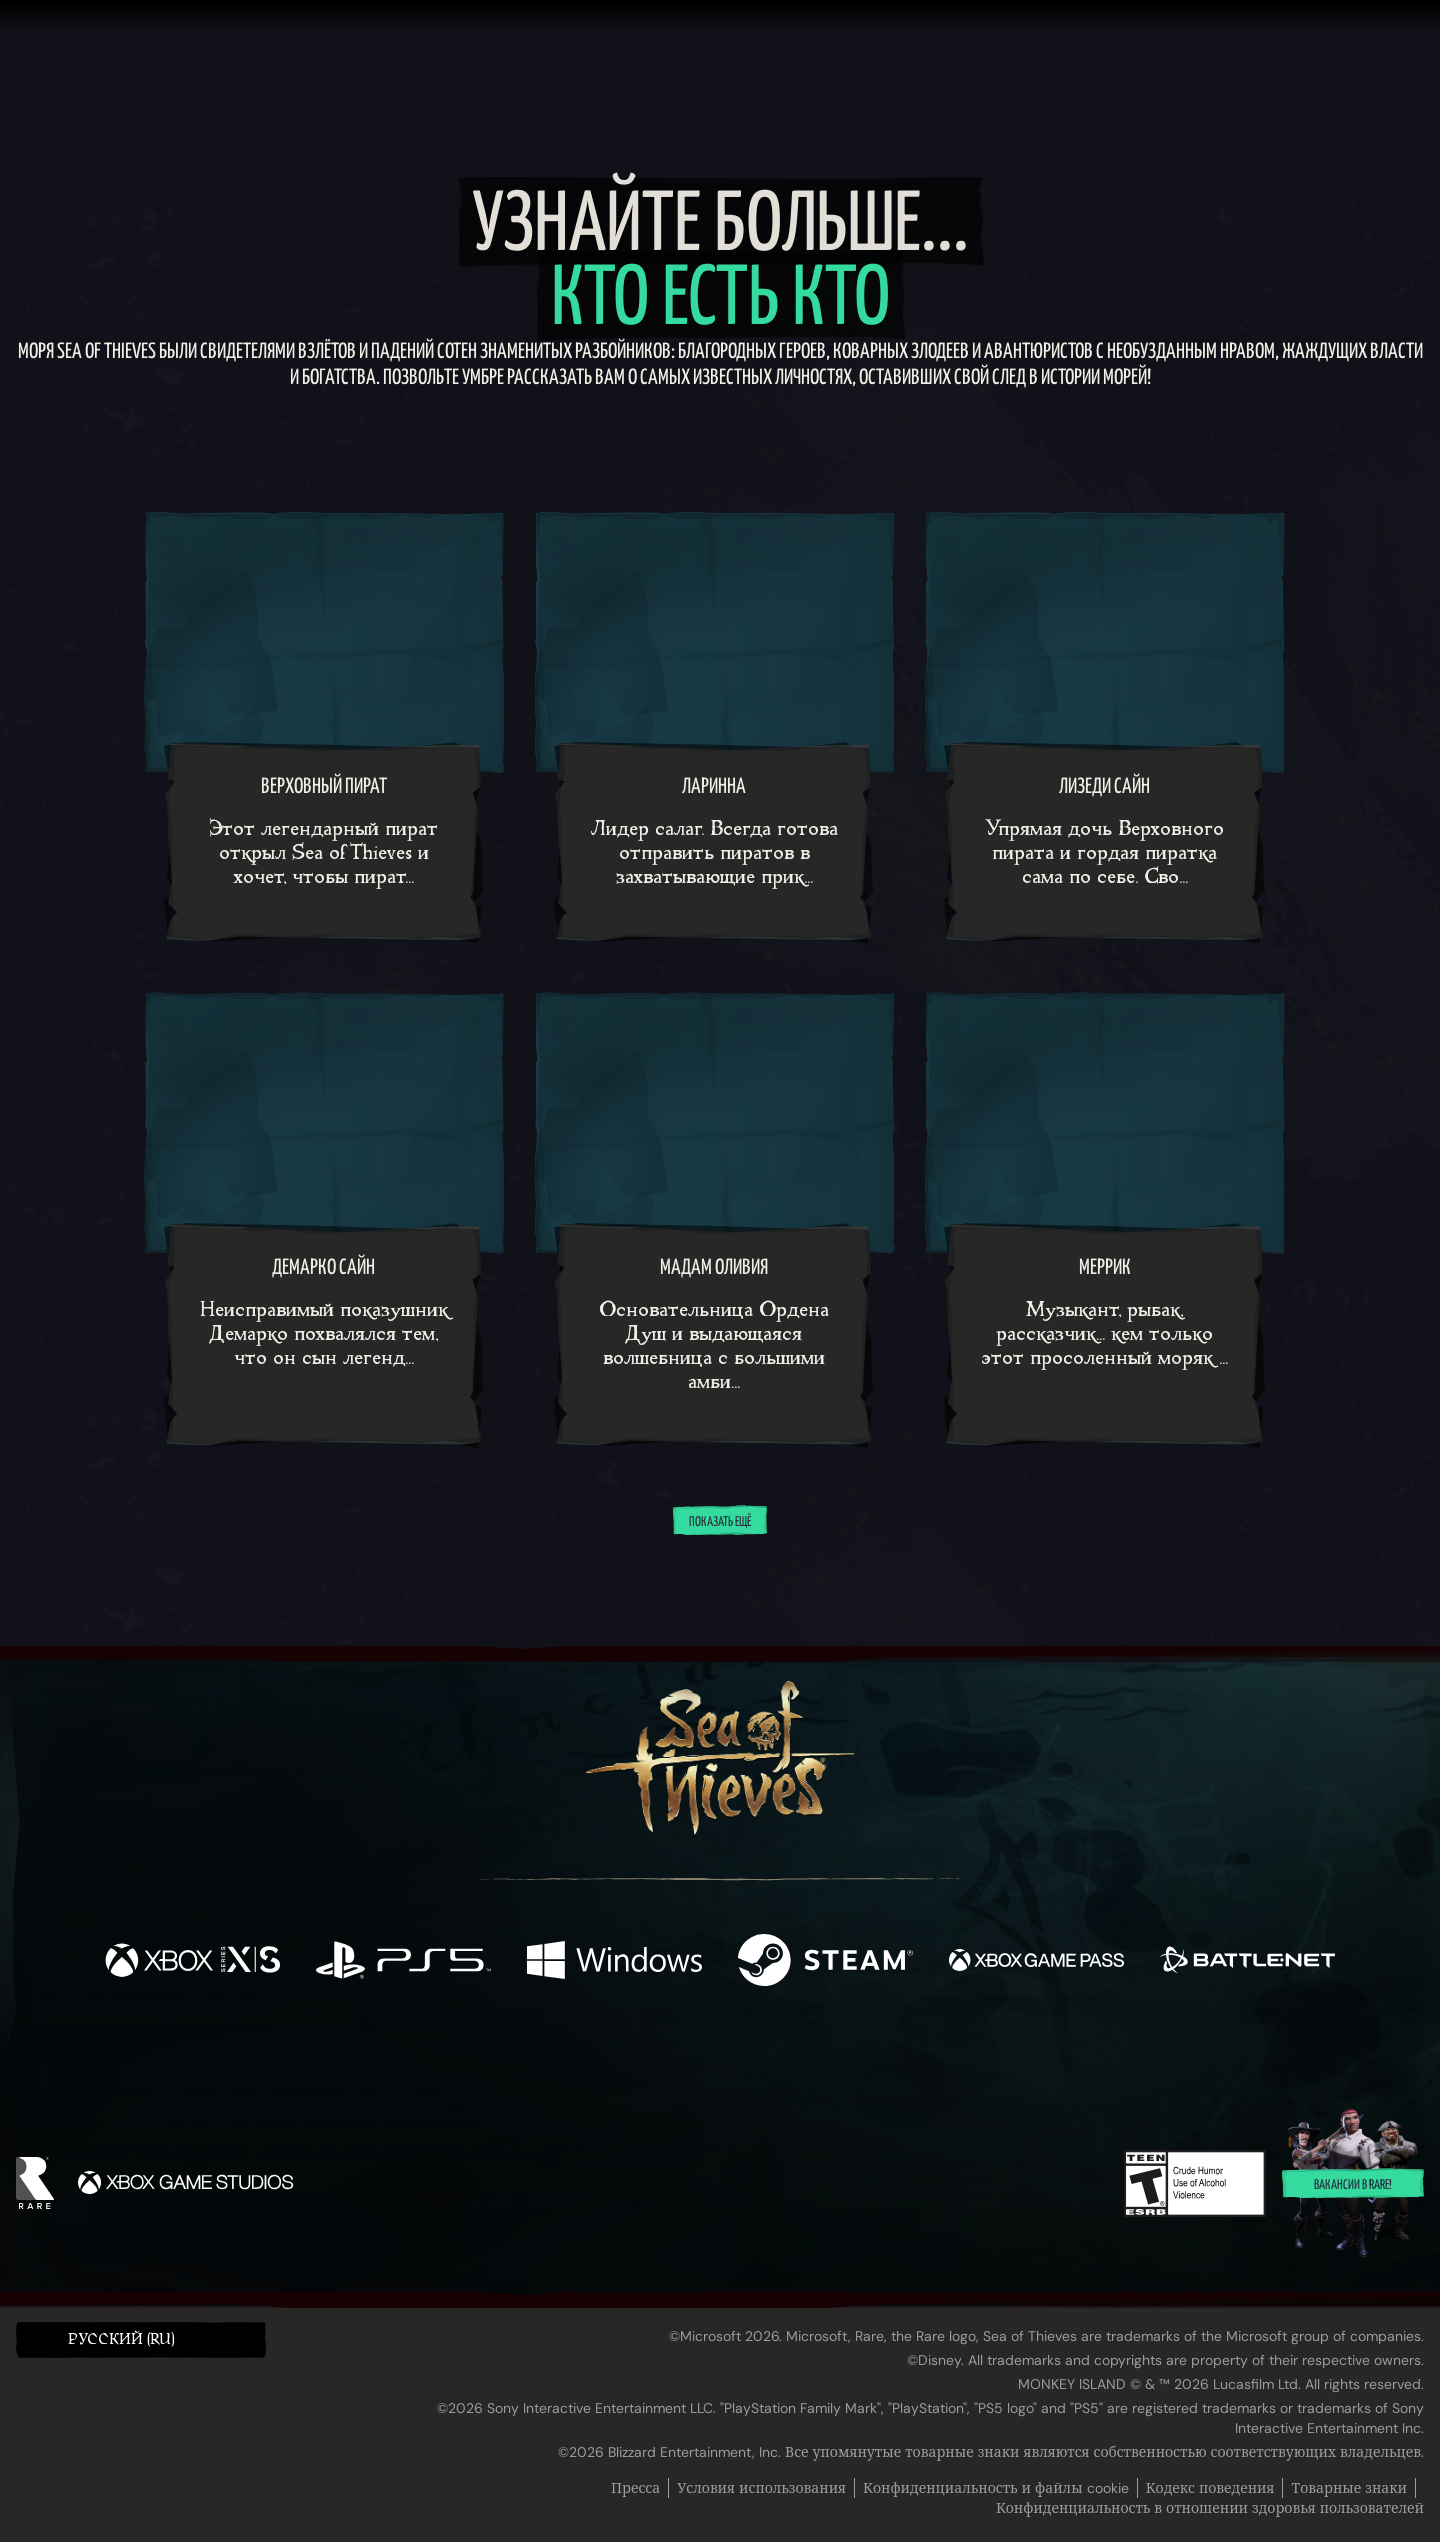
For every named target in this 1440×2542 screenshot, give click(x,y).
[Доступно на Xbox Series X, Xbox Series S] (192, 1962)
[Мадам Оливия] (714, 1324)
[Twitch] (630, 2057)
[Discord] (801, 2060)
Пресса (635, 2488)
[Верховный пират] (324, 831)
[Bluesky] (913, 2059)
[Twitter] (571, 2055)
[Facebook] (520, 2054)
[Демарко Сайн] (324, 1312)
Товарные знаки (1349, 2488)
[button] (141, 2340)
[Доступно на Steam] (825, 1962)
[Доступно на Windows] (614, 1962)
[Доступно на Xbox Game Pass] (1036, 1962)
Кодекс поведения (1210, 2488)
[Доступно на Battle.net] (1247, 1962)
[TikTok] (857, 2057)
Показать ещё (720, 1522)
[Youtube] (715, 2056)
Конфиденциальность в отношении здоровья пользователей (1210, 2508)
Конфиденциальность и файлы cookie (996, 2488)
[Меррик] (1104, 1312)
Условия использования (761, 2488)
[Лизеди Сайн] (1104, 831)
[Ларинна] (714, 831)
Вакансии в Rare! (1353, 2185)
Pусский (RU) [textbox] (121, 2339)
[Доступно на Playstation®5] (403, 1962)
